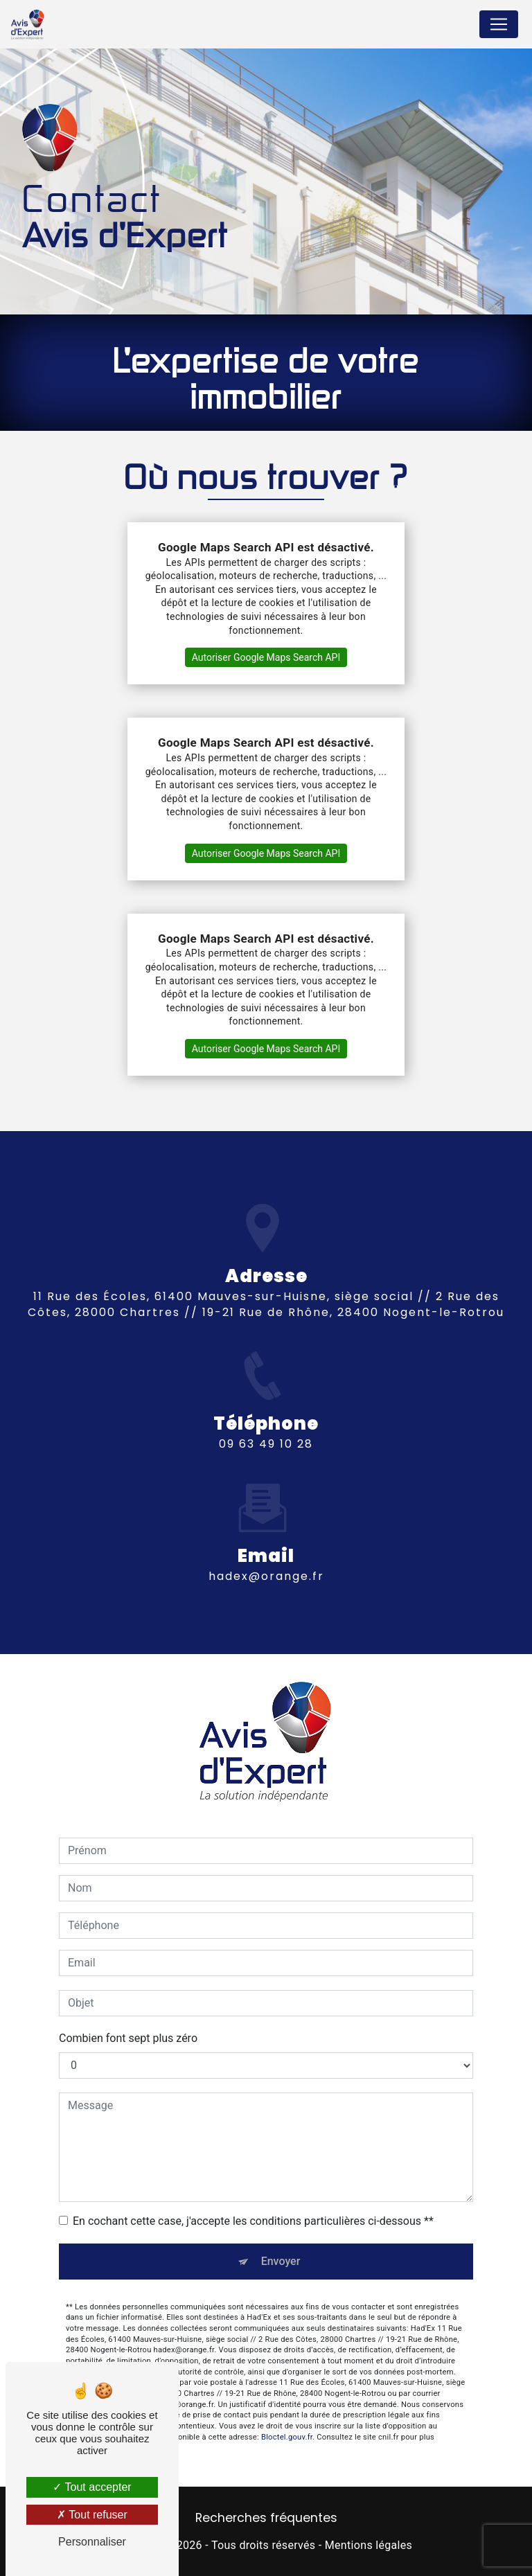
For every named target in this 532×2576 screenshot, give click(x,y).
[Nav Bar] (498, 24)
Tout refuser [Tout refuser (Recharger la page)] (92, 2515)
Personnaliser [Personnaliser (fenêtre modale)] (92, 2542)
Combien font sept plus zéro (128, 2038)
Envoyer (281, 2261)
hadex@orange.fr (266, 1552)
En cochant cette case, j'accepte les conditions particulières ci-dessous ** (253, 2221)
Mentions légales (368, 2545)
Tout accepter (92, 2487)
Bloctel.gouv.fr (286, 2412)
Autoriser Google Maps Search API (266, 657)
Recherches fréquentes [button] (266, 2518)
